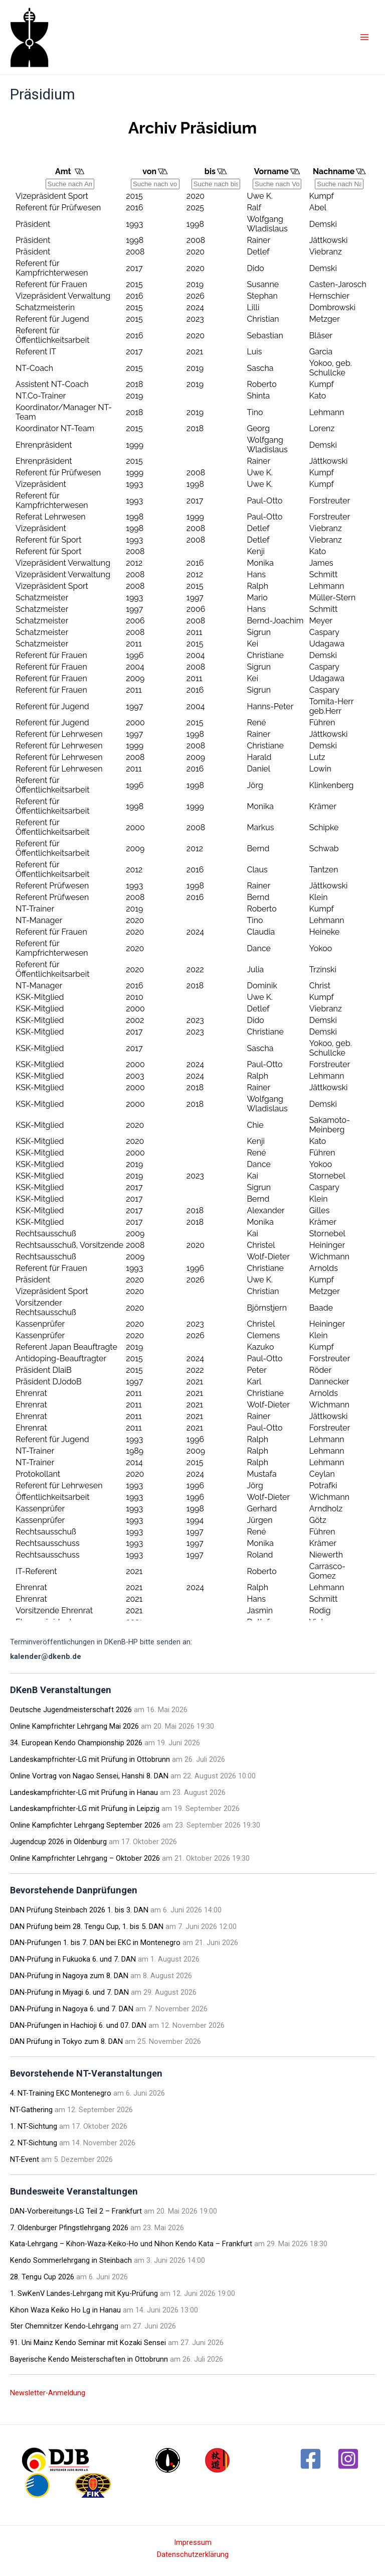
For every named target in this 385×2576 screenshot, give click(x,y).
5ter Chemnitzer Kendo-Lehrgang (64, 2326)
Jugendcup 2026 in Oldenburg (58, 1841)
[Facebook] (310, 2459)
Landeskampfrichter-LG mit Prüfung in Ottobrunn (90, 1759)
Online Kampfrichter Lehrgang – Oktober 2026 (85, 1858)
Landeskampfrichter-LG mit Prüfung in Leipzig (84, 1808)
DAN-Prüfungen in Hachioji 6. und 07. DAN (78, 2025)
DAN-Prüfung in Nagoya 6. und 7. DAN (71, 2008)
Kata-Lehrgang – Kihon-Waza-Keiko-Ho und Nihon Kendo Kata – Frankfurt (131, 2243)
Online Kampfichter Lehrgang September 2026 (85, 1825)
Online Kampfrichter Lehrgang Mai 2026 (74, 1726)
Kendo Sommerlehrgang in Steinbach (71, 2260)
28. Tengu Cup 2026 (42, 2276)
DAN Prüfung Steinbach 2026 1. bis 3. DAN (79, 1909)
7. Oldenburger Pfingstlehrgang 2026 (69, 2227)
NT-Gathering (31, 2109)
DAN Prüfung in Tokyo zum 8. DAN (66, 2041)
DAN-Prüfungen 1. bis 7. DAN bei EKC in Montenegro (95, 1942)
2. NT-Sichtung (33, 2142)
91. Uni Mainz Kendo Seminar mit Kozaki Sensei (88, 2342)
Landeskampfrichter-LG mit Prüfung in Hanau (84, 1792)
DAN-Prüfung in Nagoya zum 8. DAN (69, 1975)
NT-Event (24, 2159)
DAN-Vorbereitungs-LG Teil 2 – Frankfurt (76, 2211)
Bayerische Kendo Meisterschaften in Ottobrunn (89, 2359)
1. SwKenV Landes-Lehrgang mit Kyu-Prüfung (84, 2293)
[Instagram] (348, 2459)
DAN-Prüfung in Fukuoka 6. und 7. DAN (73, 1959)
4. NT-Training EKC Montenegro (60, 2093)
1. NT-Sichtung (33, 2126)
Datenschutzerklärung (193, 2554)
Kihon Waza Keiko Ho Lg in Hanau (65, 2309)
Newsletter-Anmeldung (47, 2392)
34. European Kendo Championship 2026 (76, 1742)
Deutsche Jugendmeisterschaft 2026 (71, 1709)
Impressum (193, 2542)
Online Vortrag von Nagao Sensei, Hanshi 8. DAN (89, 1775)
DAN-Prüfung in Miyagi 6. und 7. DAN (69, 1992)
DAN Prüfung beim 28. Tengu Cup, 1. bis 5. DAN (86, 1926)
